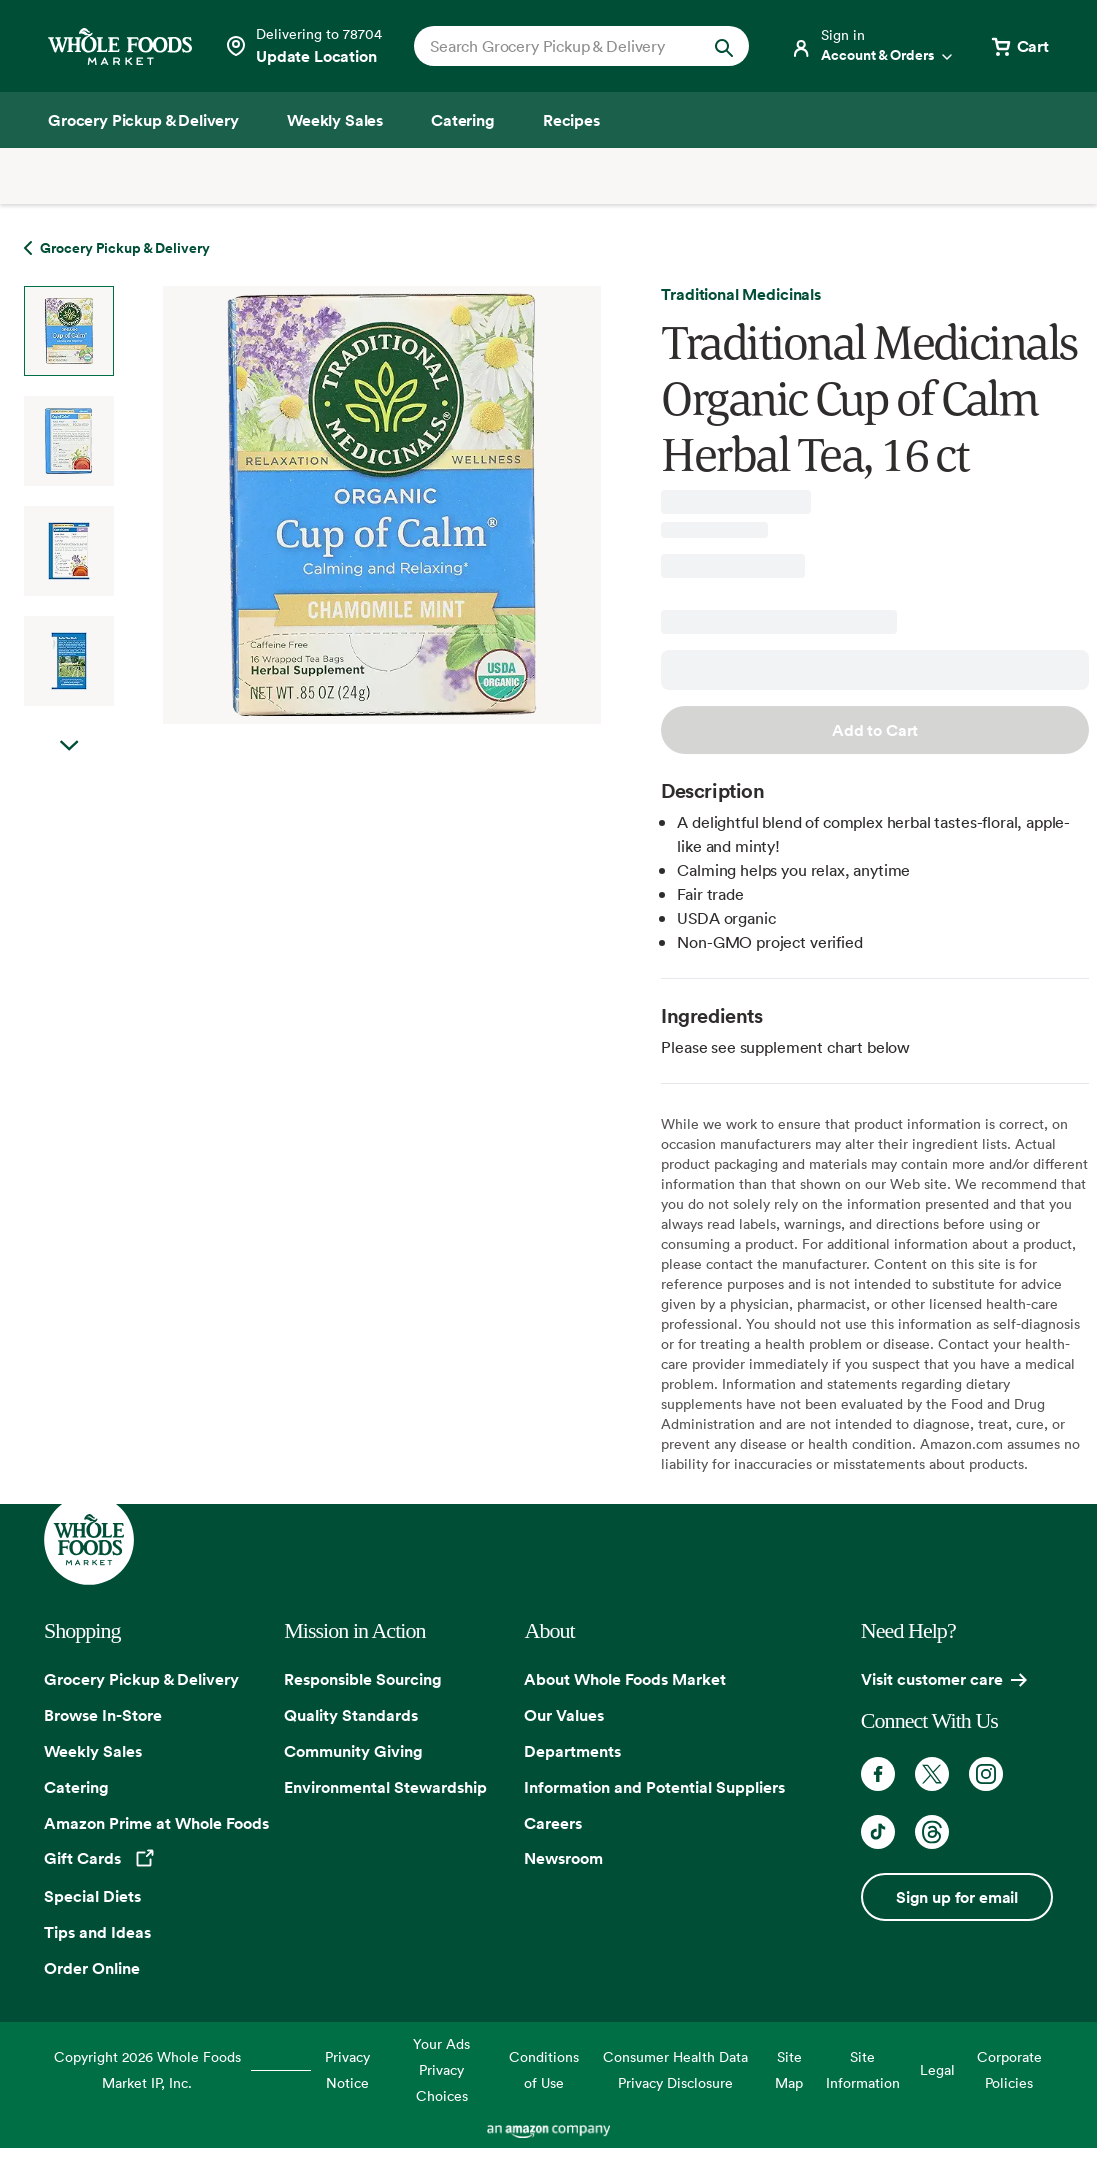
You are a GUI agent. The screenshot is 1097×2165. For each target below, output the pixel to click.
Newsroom (563, 1858)
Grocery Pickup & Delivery (141, 1679)
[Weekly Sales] (335, 120)
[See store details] (303, 46)
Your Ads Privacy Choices (441, 2069)
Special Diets (92, 1896)
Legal (937, 2069)
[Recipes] (571, 120)
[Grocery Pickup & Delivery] (143, 120)
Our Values (564, 1715)
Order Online (92, 1968)
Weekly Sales (93, 1751)
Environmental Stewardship (385, 1787)
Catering (76, 1787)
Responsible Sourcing (363, 1679)
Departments (572, 1751)
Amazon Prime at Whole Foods (156, 1823)
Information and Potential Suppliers (654, 1787)
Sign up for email (957, 1897)
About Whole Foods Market (625, 1679)
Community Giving (353, 1751)
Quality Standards (351, 1715)
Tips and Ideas (97, 1932)
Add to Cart (875, 730)
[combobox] (566, 46)
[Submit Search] (724, 46)
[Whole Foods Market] (120, 46)
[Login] (873, 46)
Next (69, 766)
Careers (553, 1823)
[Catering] (463, 120)
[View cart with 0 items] (1019, 46)
